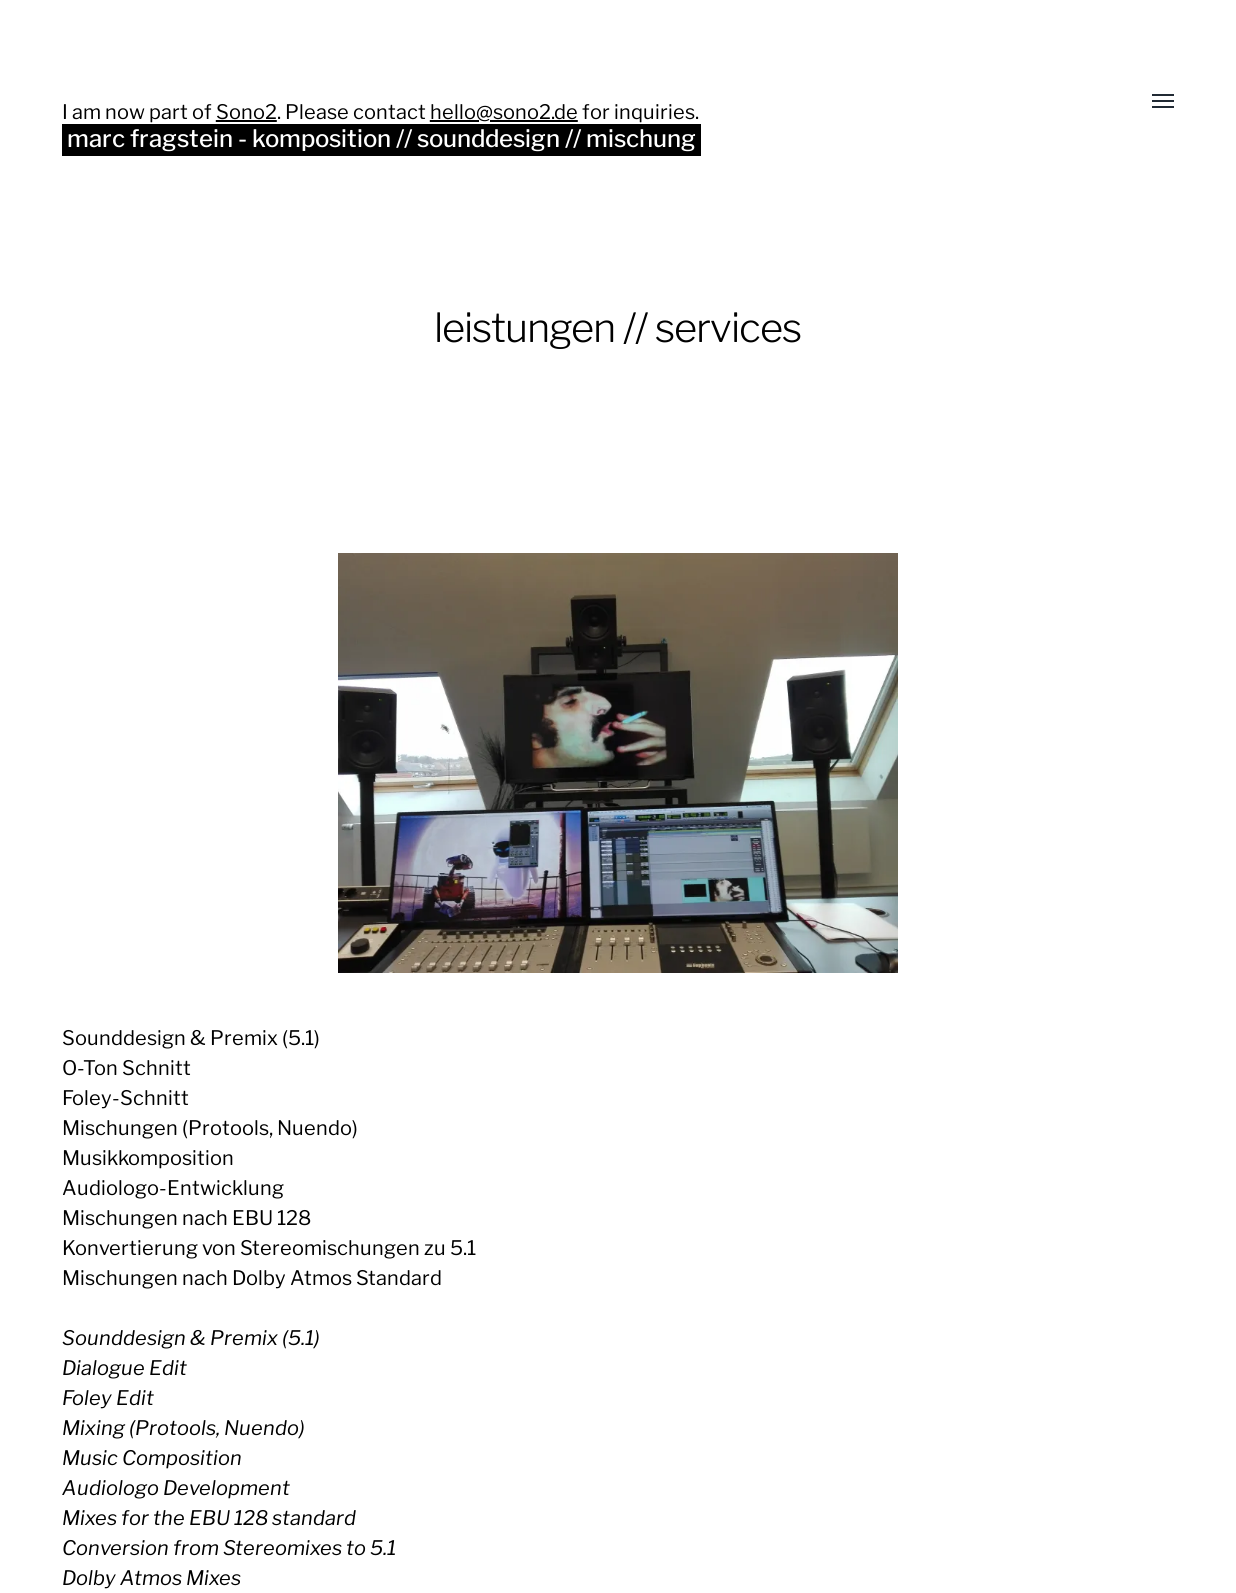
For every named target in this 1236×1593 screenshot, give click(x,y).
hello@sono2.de (504, 112)
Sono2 (246, 112)
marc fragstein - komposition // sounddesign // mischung (381, 138)
